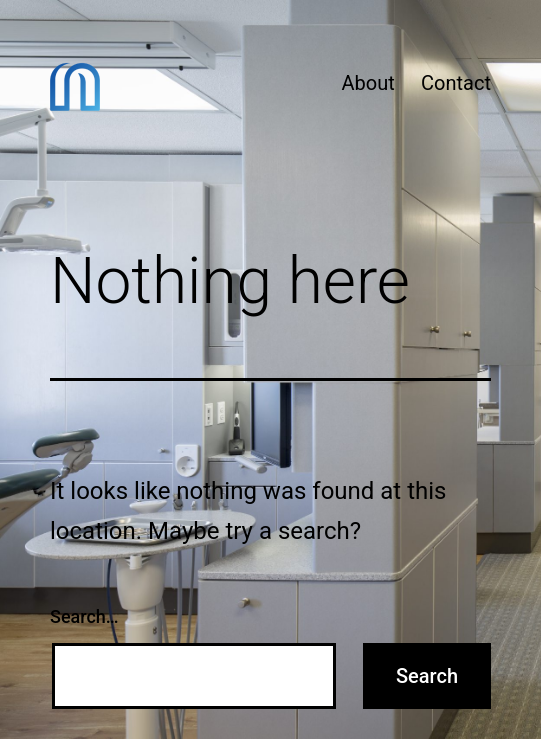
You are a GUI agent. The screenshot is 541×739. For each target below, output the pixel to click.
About (367, 83)
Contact (456, 83)
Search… (84, 616)
